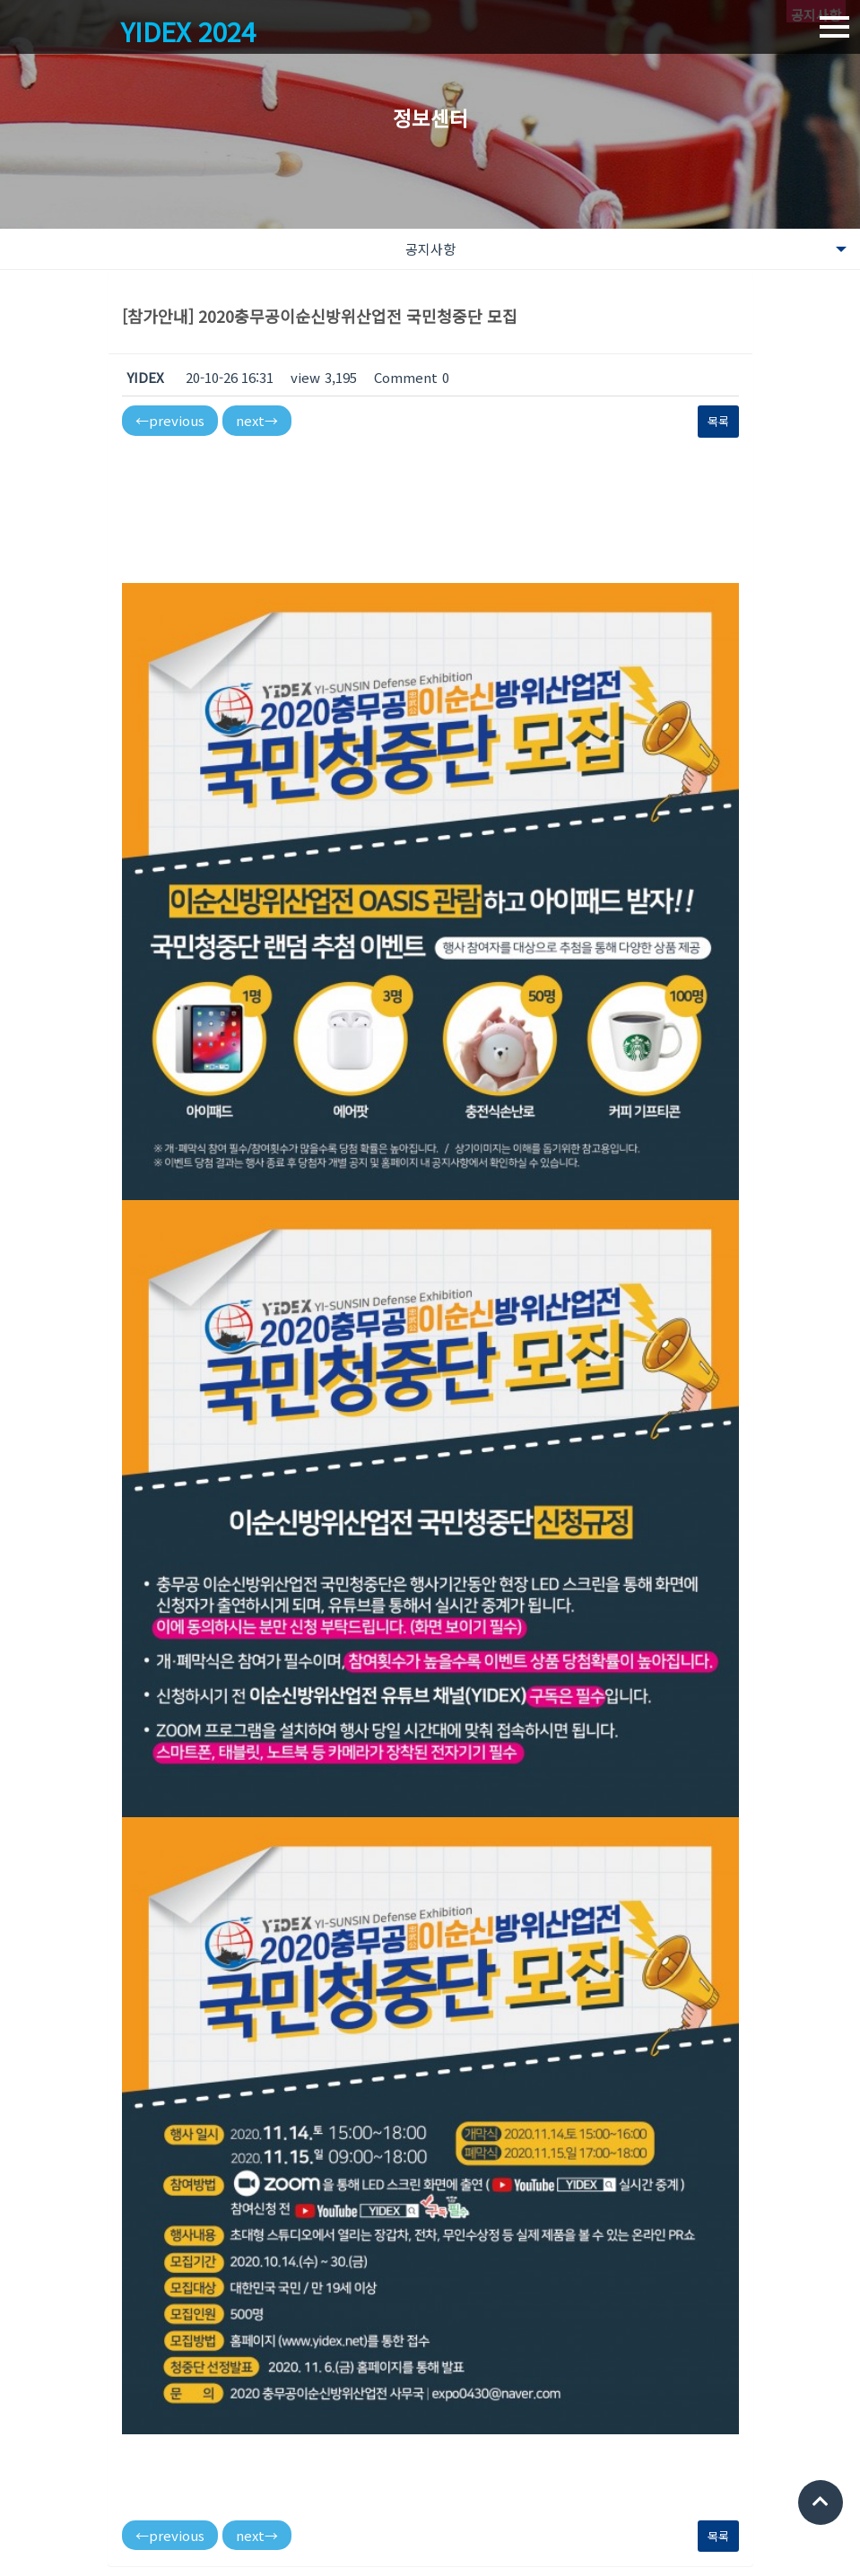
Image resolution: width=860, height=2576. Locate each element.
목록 (718, 421)
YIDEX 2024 (191, 31)
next (257, 420)
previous (169, 420)
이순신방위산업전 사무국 (170, 2478)
